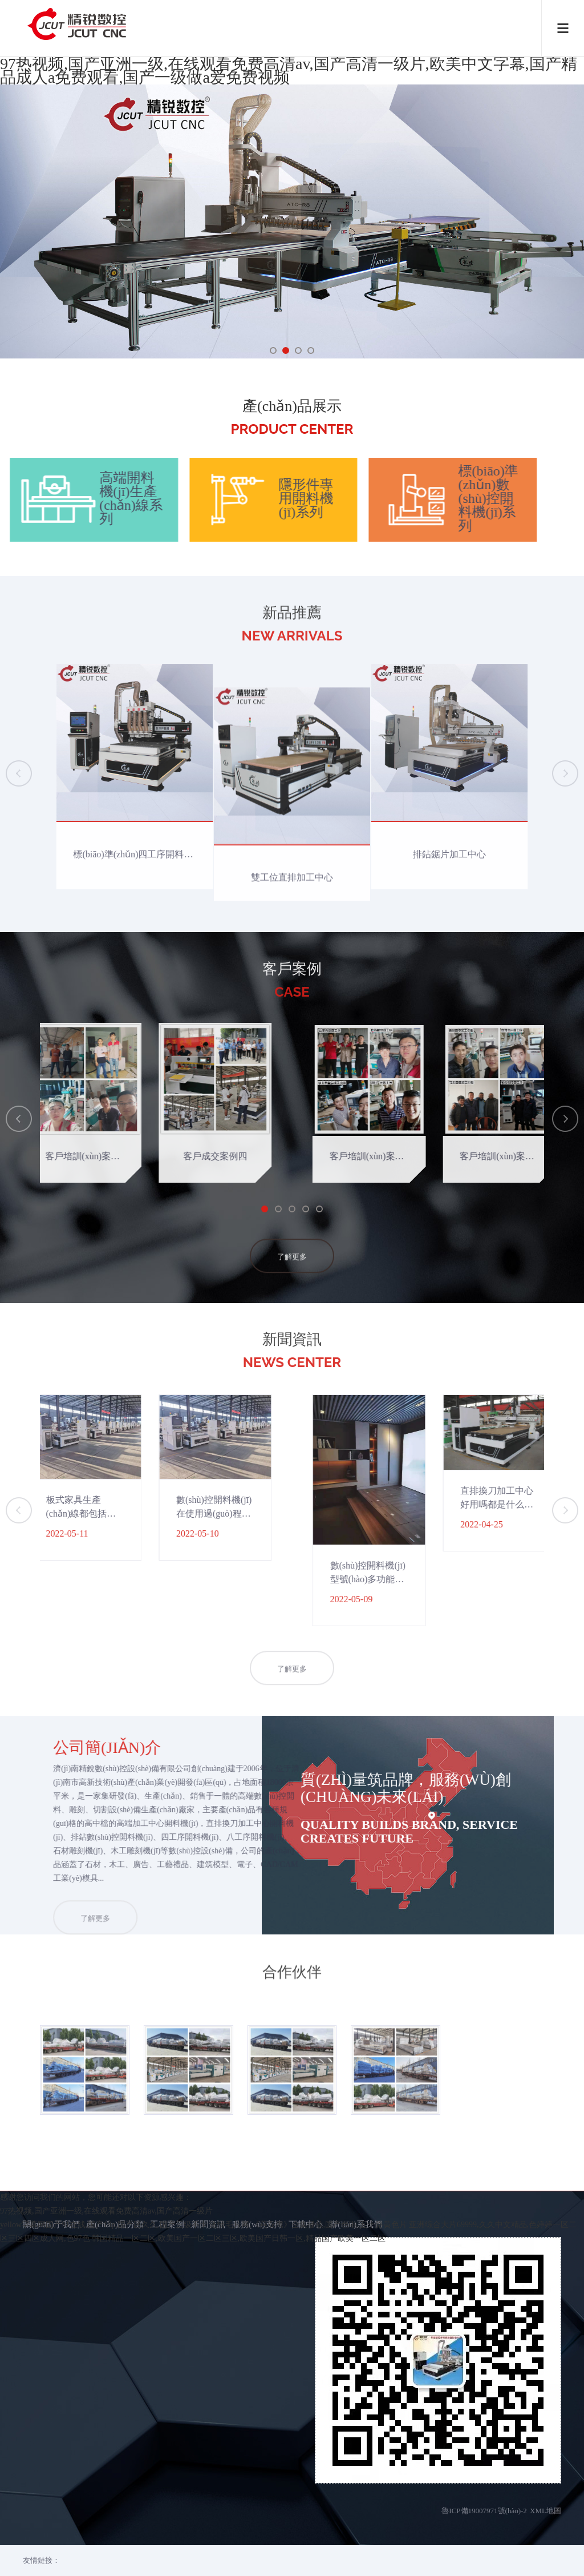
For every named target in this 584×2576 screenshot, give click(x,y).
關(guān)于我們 (51, 2169)
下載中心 (306, 2169)
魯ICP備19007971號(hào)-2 (484, 2456)
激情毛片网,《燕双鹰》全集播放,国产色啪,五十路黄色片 (308, 2555)
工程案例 (167, 2169)
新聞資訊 (208, 2169)
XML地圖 (545, 2456)
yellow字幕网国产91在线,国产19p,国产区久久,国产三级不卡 (104, 2555)
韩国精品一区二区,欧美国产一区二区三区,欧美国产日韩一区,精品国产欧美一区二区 (239, 2569)
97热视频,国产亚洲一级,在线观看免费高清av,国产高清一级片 (106, 2541)
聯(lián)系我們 (355, 2169)
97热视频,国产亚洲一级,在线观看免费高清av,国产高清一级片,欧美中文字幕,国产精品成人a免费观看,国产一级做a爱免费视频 (288, 70)
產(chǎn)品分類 (115, 2169)
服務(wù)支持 (257, 2169)
